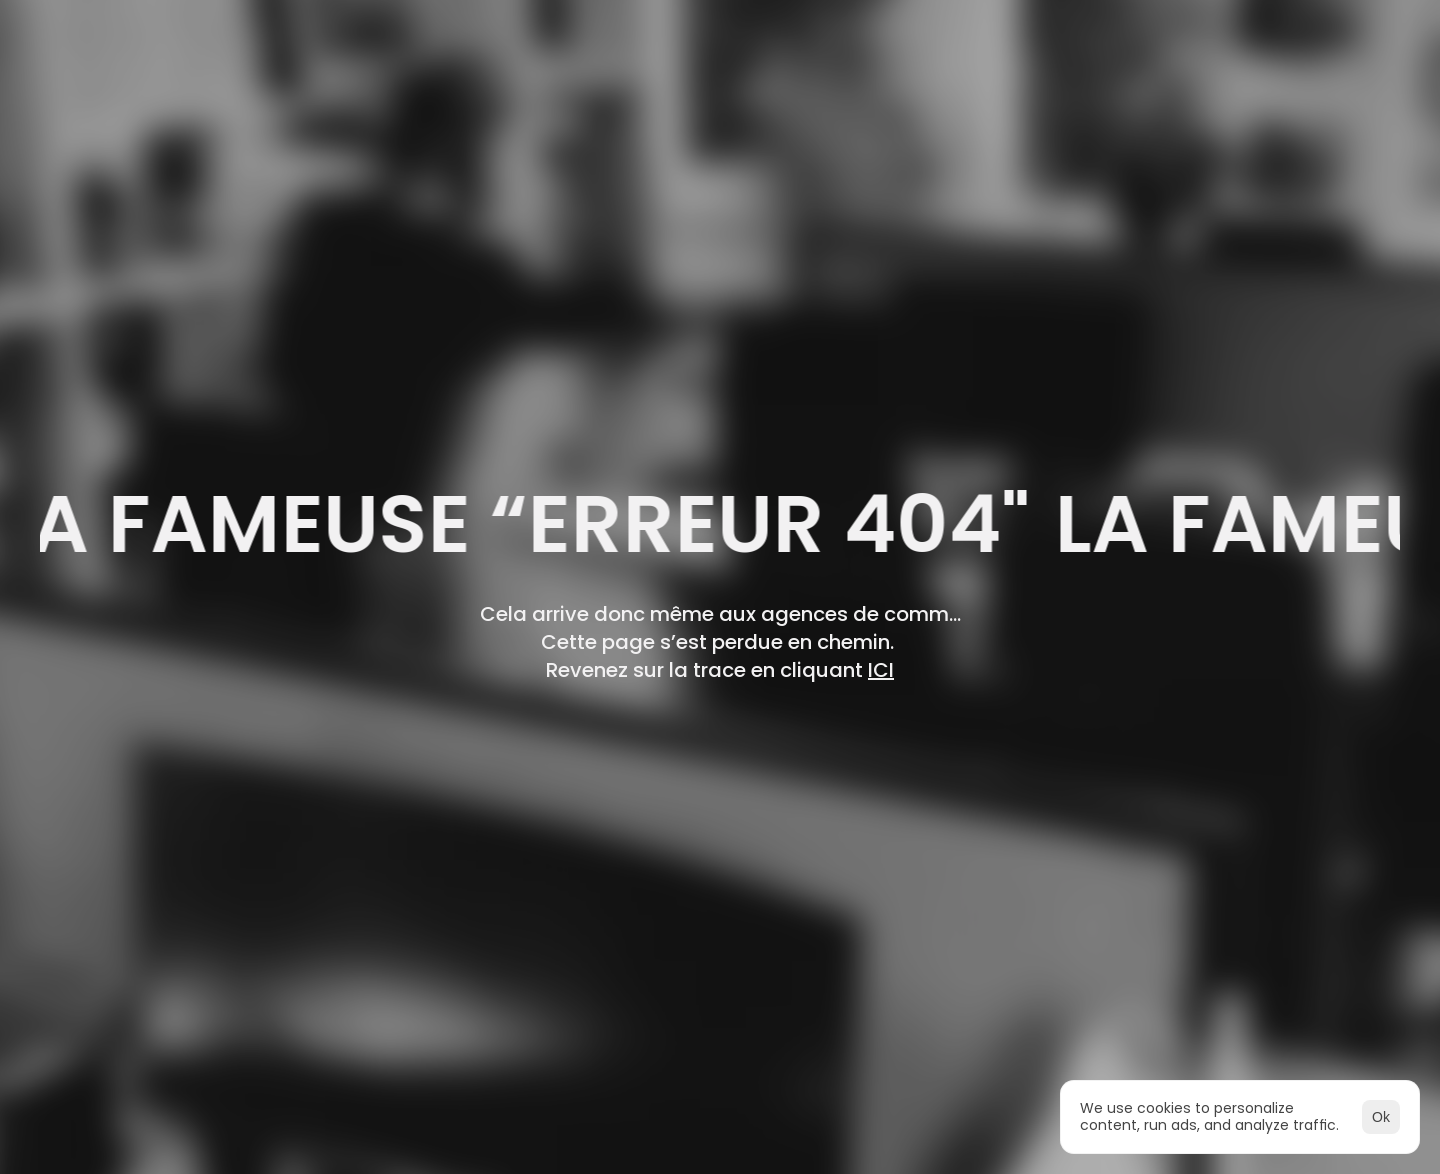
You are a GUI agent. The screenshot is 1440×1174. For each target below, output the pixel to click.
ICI (881, 670)
